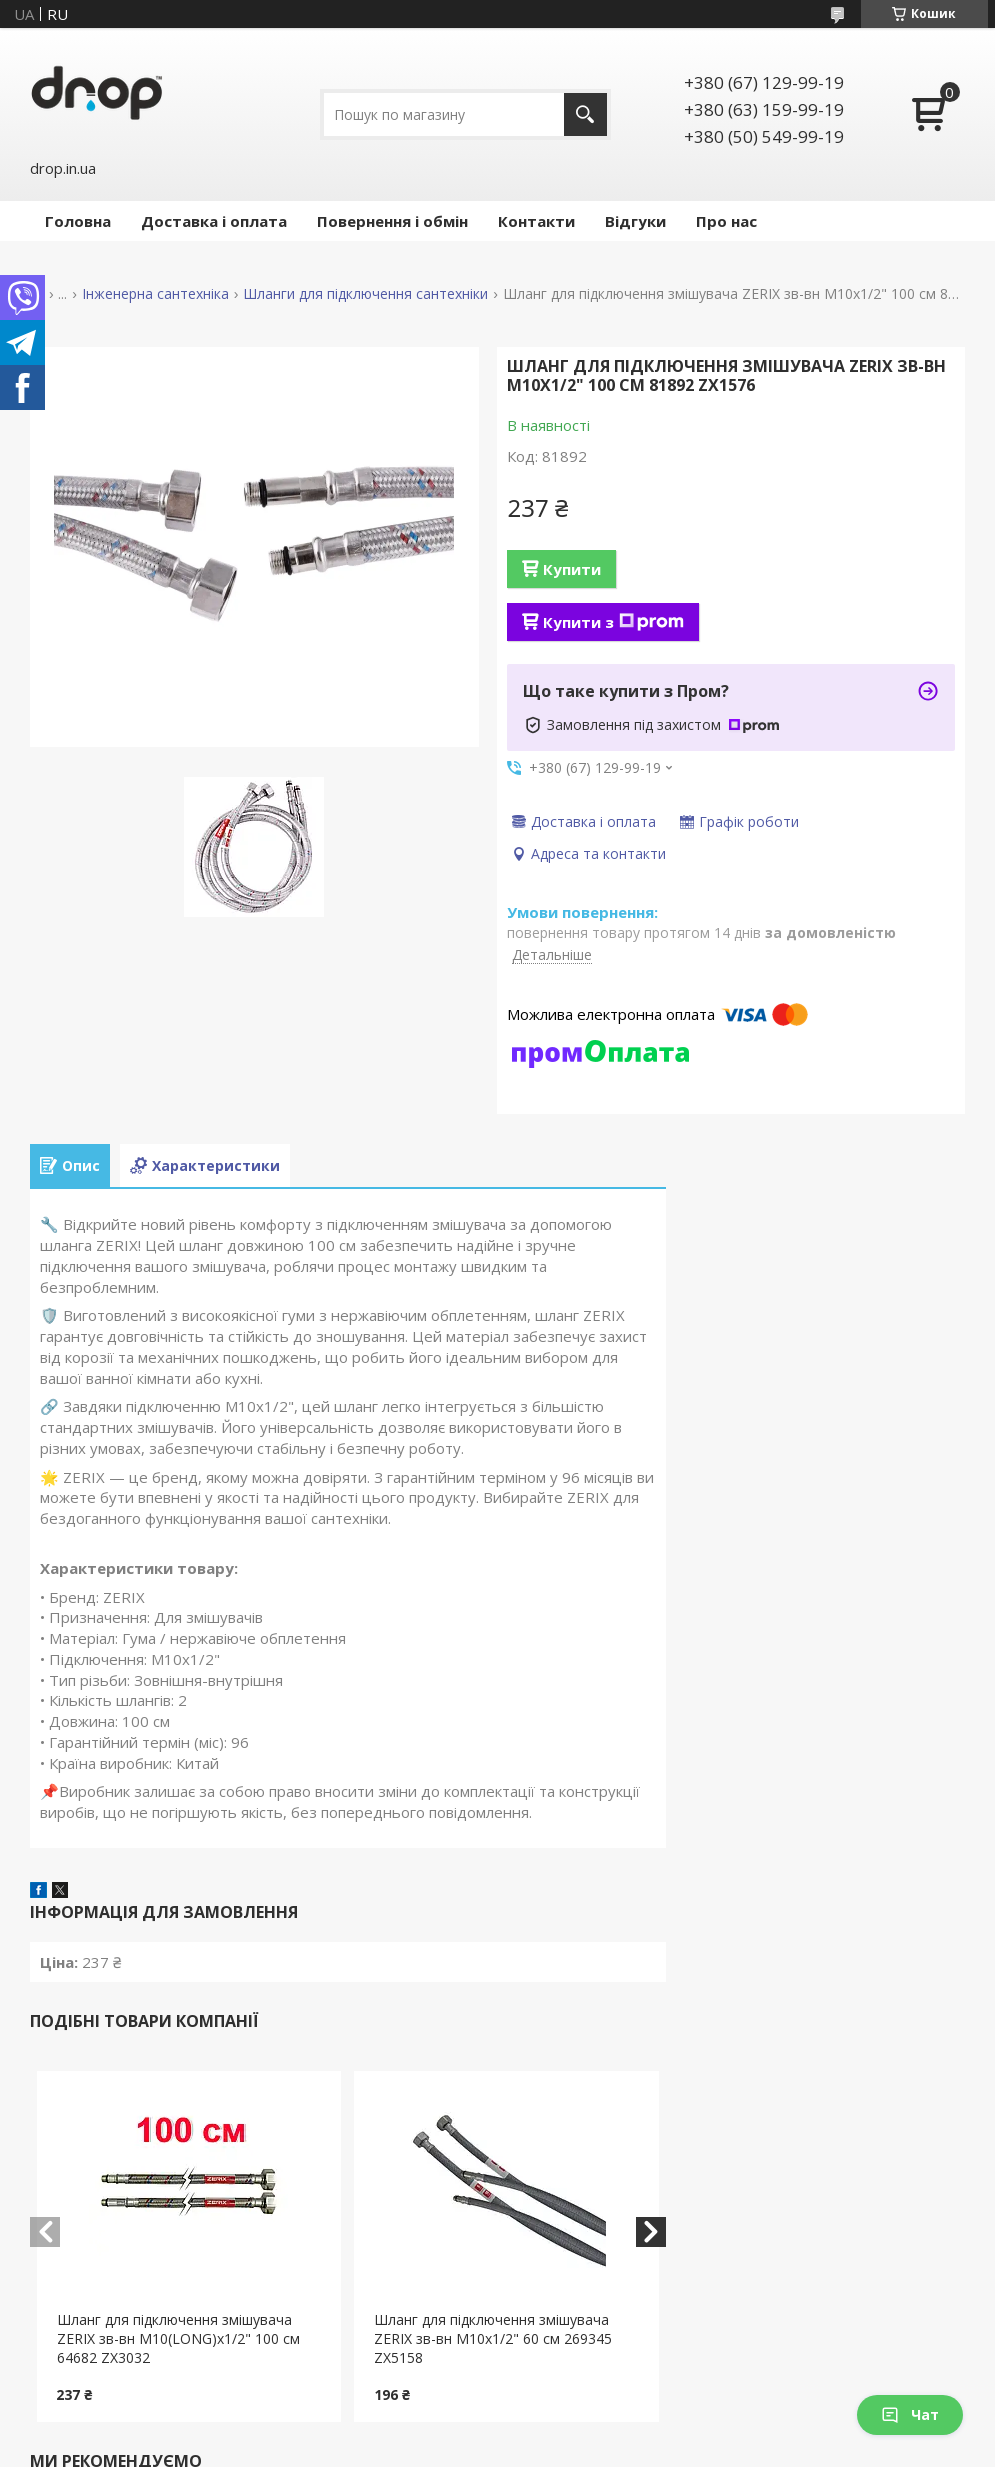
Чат (910, 2414)
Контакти (536, 221)
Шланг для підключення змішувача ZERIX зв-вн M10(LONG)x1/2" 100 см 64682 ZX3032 (178, 2338)
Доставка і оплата (214, 221)
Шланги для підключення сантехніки (365, 294)
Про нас (726, 221)
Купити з (613, 622)
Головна (78, 221)
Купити (572, 569)
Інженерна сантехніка (155, 294)
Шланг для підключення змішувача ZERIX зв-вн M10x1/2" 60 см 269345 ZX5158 (493, 2338)
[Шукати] (585, 114)
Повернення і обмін (392, 221)
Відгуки (635, 221)
